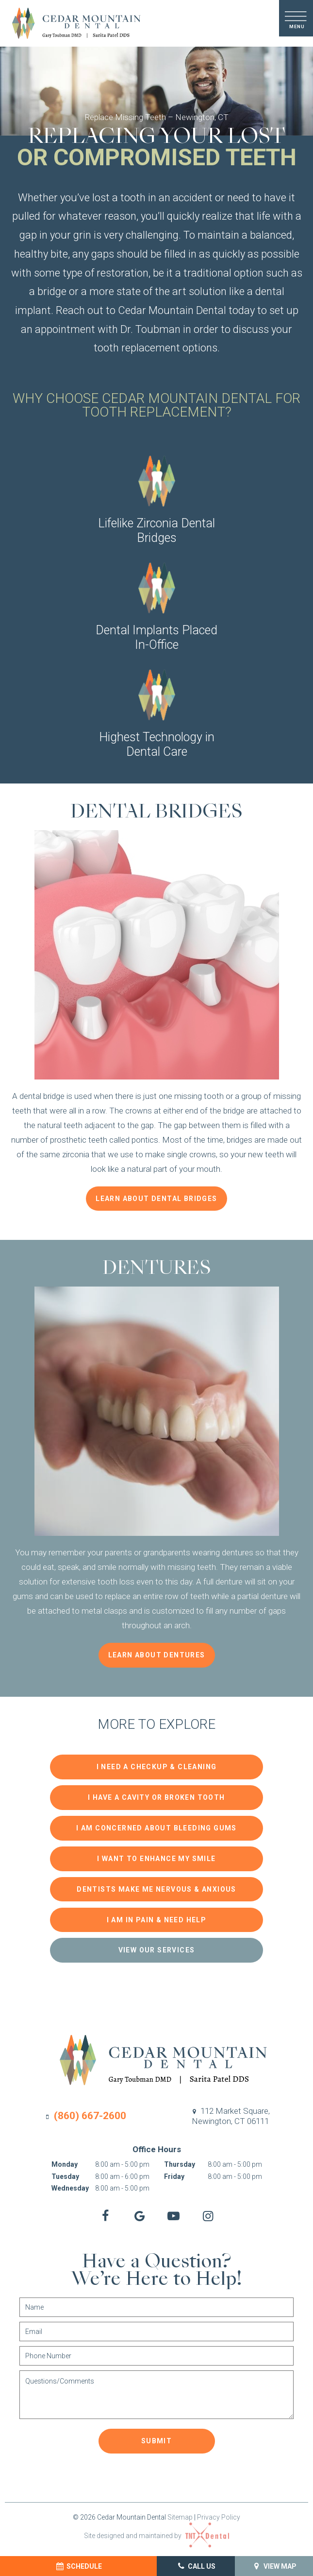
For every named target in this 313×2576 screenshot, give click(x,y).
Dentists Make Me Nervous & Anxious (156, 1888)
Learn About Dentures (156, 1658)
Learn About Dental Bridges (156, 1202)
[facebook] (102, 2213)
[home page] (72, 23)
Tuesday (65, 2172)
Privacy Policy (218, 2513)
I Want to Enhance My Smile (156, 1858)
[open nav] (296, 18)
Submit (156, 2437)
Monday (64, 2161)
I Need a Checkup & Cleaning (157, 1770)
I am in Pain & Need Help (157, 1917)
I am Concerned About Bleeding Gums (156, 1829)
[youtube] (174, 2213)
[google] (138, 2213)
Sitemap (180, 2513)
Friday (174, 2172)
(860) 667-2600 (84, 2112)
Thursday (179, 2161)
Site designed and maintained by (156, 2532)
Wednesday (70, 2185)
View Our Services (156, 1947)
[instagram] (211, 2213)
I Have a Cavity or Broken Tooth (156, 1799)
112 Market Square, (230, 2113)
